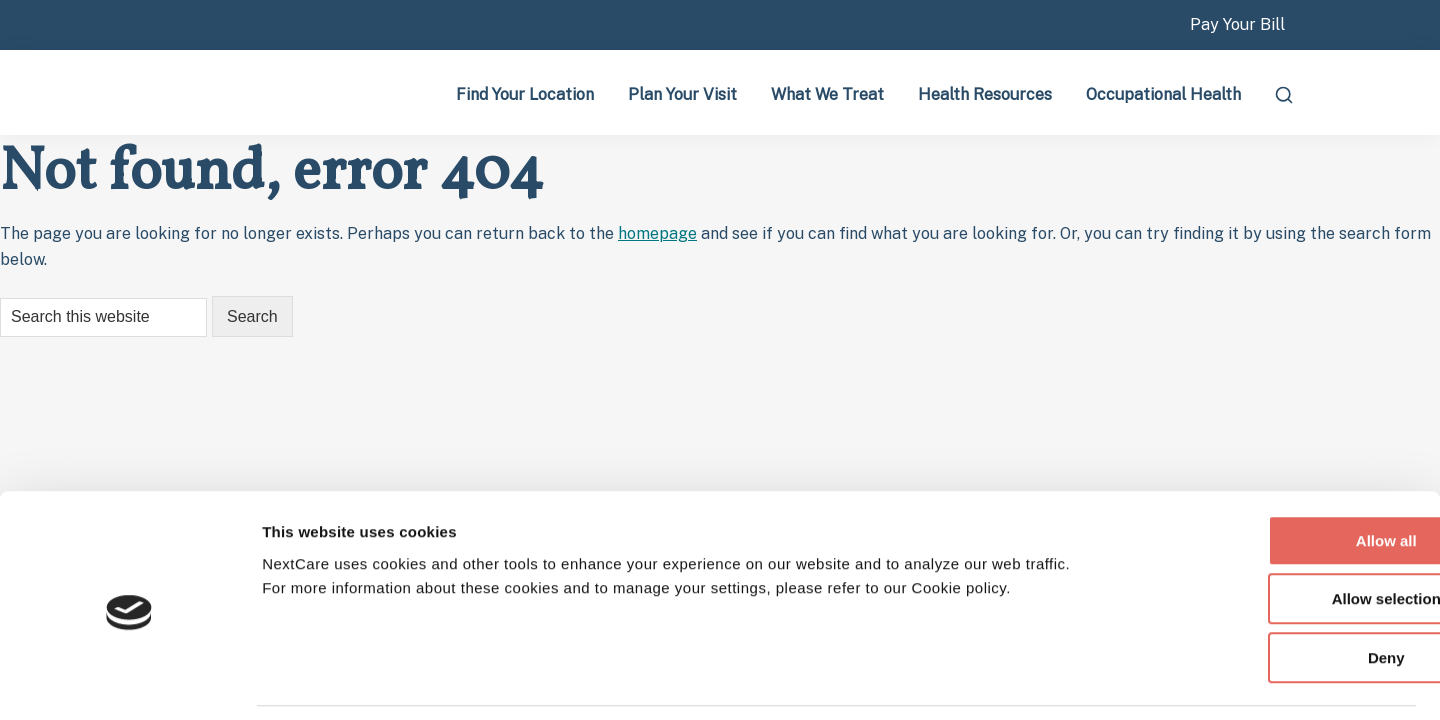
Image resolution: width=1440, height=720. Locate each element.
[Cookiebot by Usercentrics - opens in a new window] (129, 681)
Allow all (1273, 475)
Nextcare (240, 92)
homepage (657, 233)
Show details (1116, 680)
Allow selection (1272, 534)
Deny (1273, 592)
